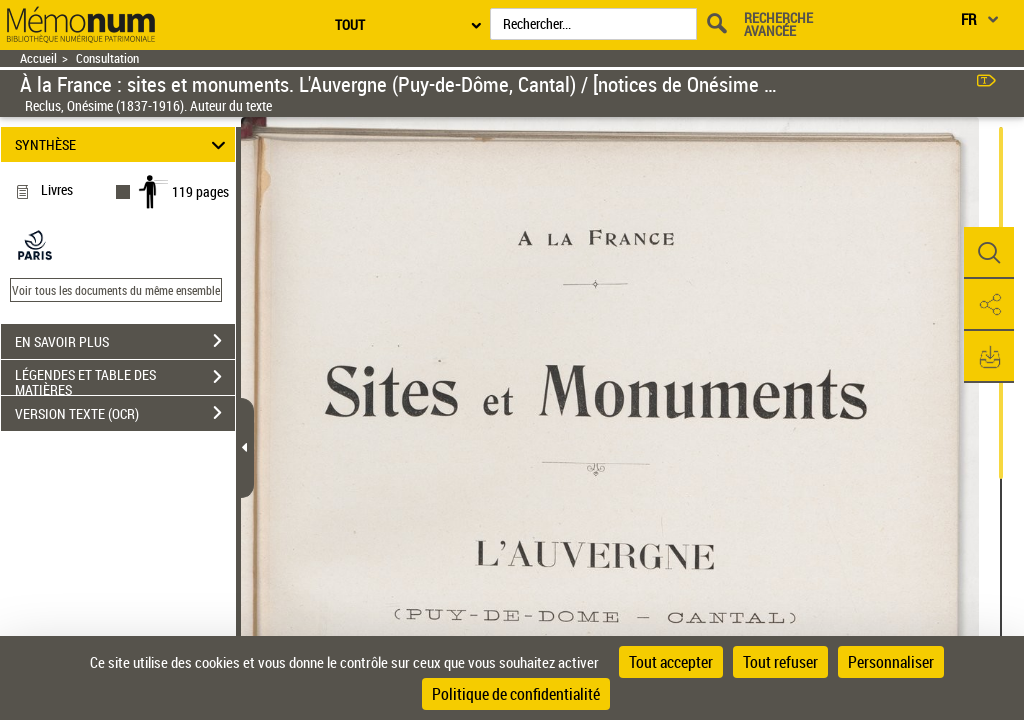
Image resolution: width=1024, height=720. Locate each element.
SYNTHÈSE (123, 144)
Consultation (107, 58)
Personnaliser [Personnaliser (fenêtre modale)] (891, 662)
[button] (989, 253)
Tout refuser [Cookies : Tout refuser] (780, 662)
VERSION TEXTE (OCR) (125, 413)
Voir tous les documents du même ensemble (116, 290)
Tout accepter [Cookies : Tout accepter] (671, 662)
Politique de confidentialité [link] (516, 694)
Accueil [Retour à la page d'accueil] (38, 58)
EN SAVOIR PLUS (125, 341)
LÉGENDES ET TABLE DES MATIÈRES (125, 379)
